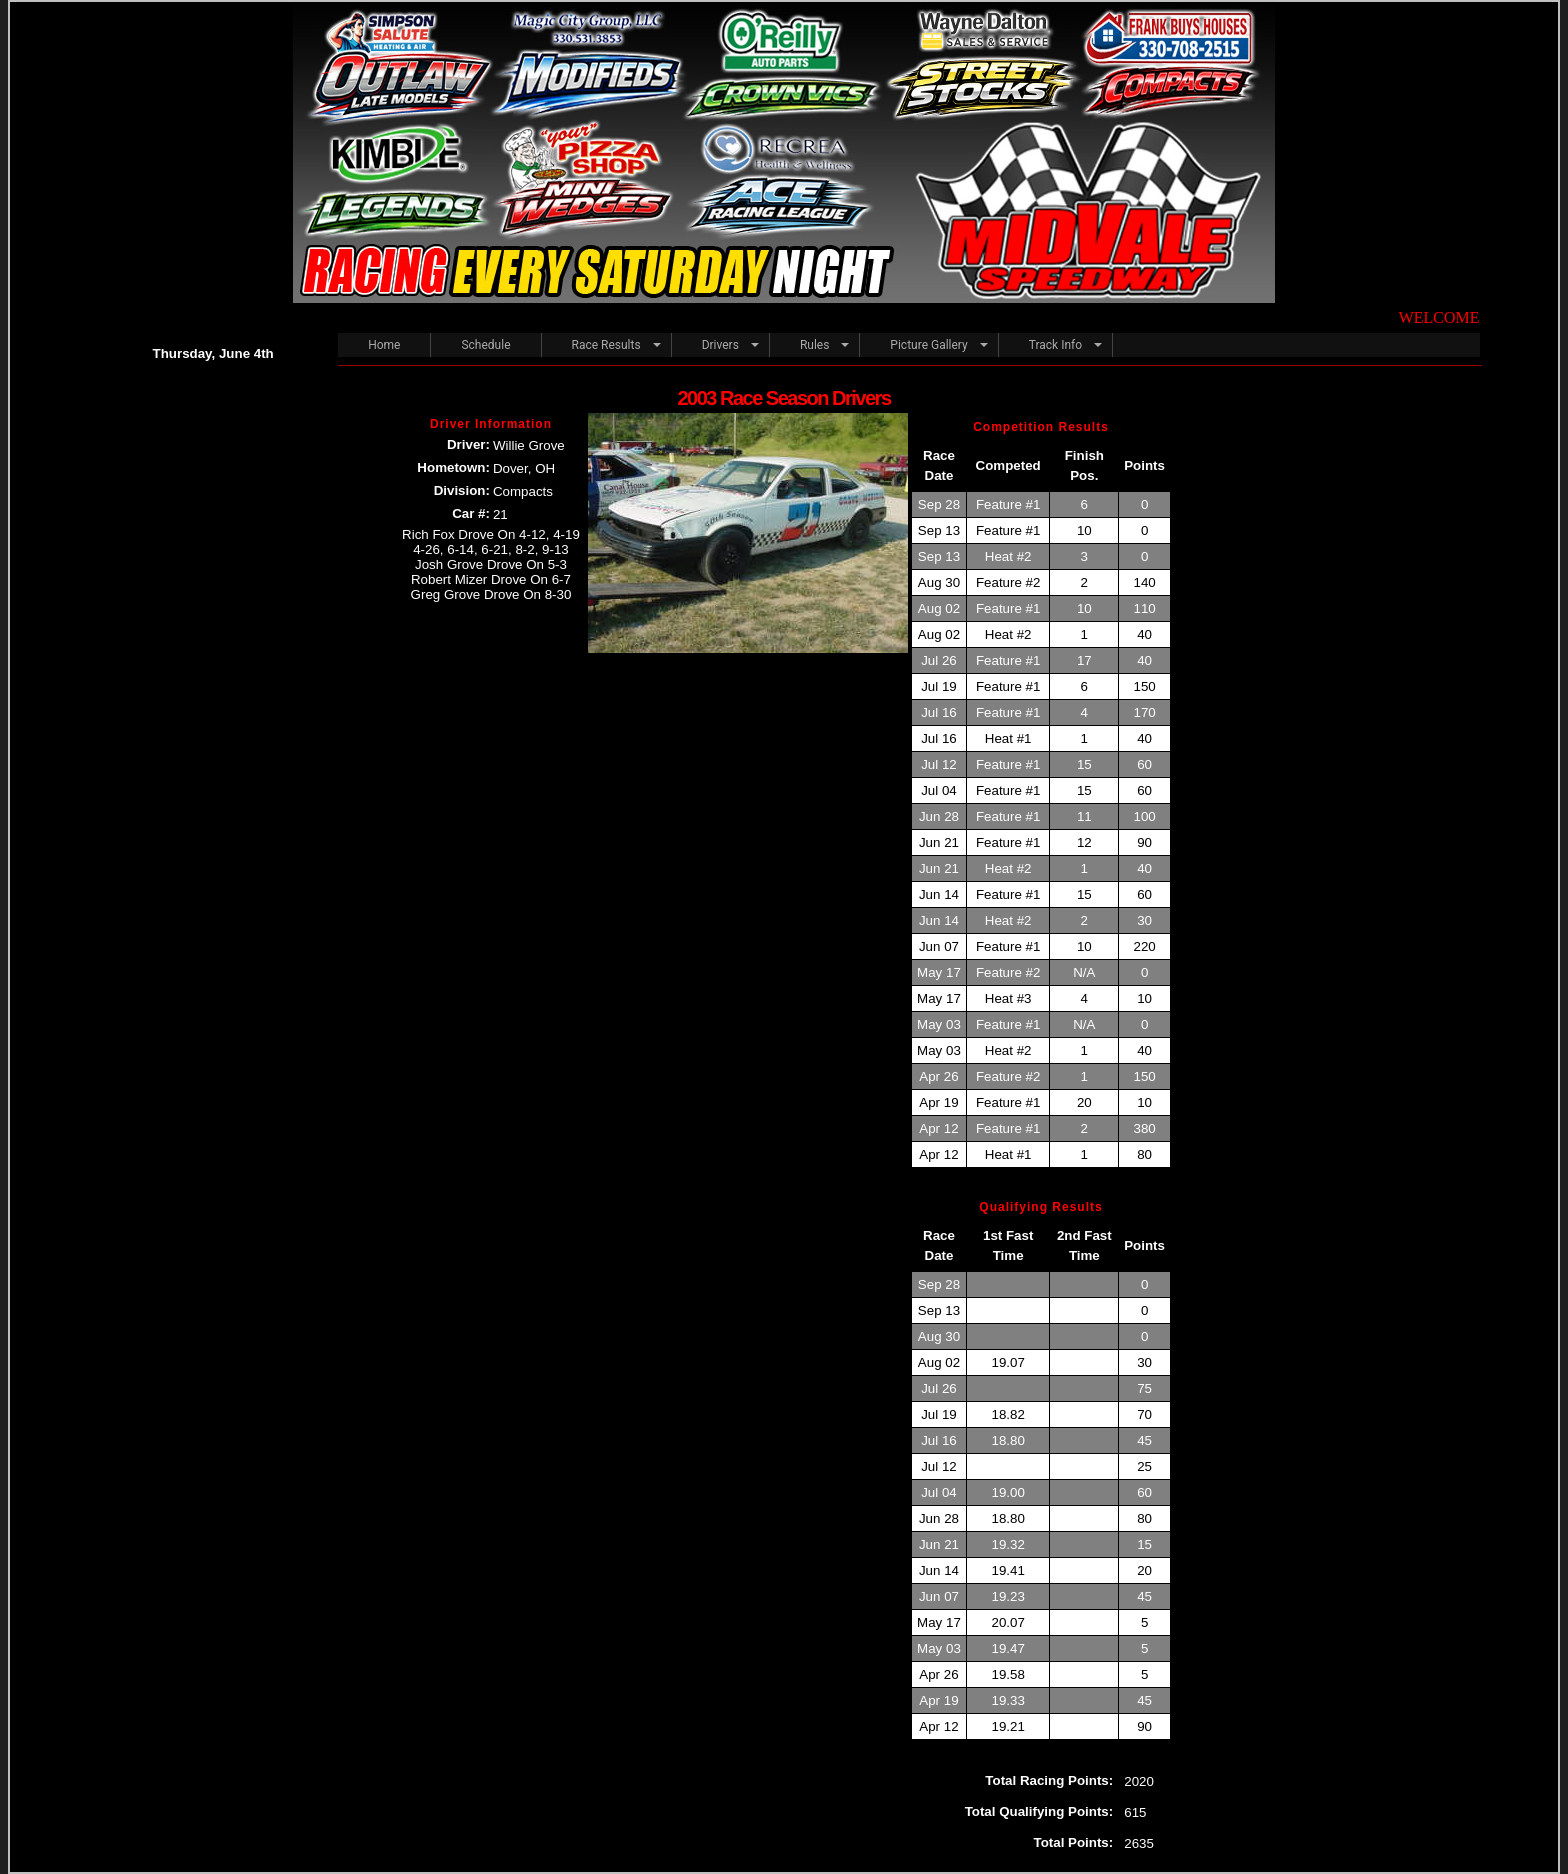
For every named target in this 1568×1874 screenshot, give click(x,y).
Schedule (485, 345)
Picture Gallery (928, 345)
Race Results (606, 345)
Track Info (1055, 345)
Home (384, 345)
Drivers (720, 345)
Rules (814, 345)
